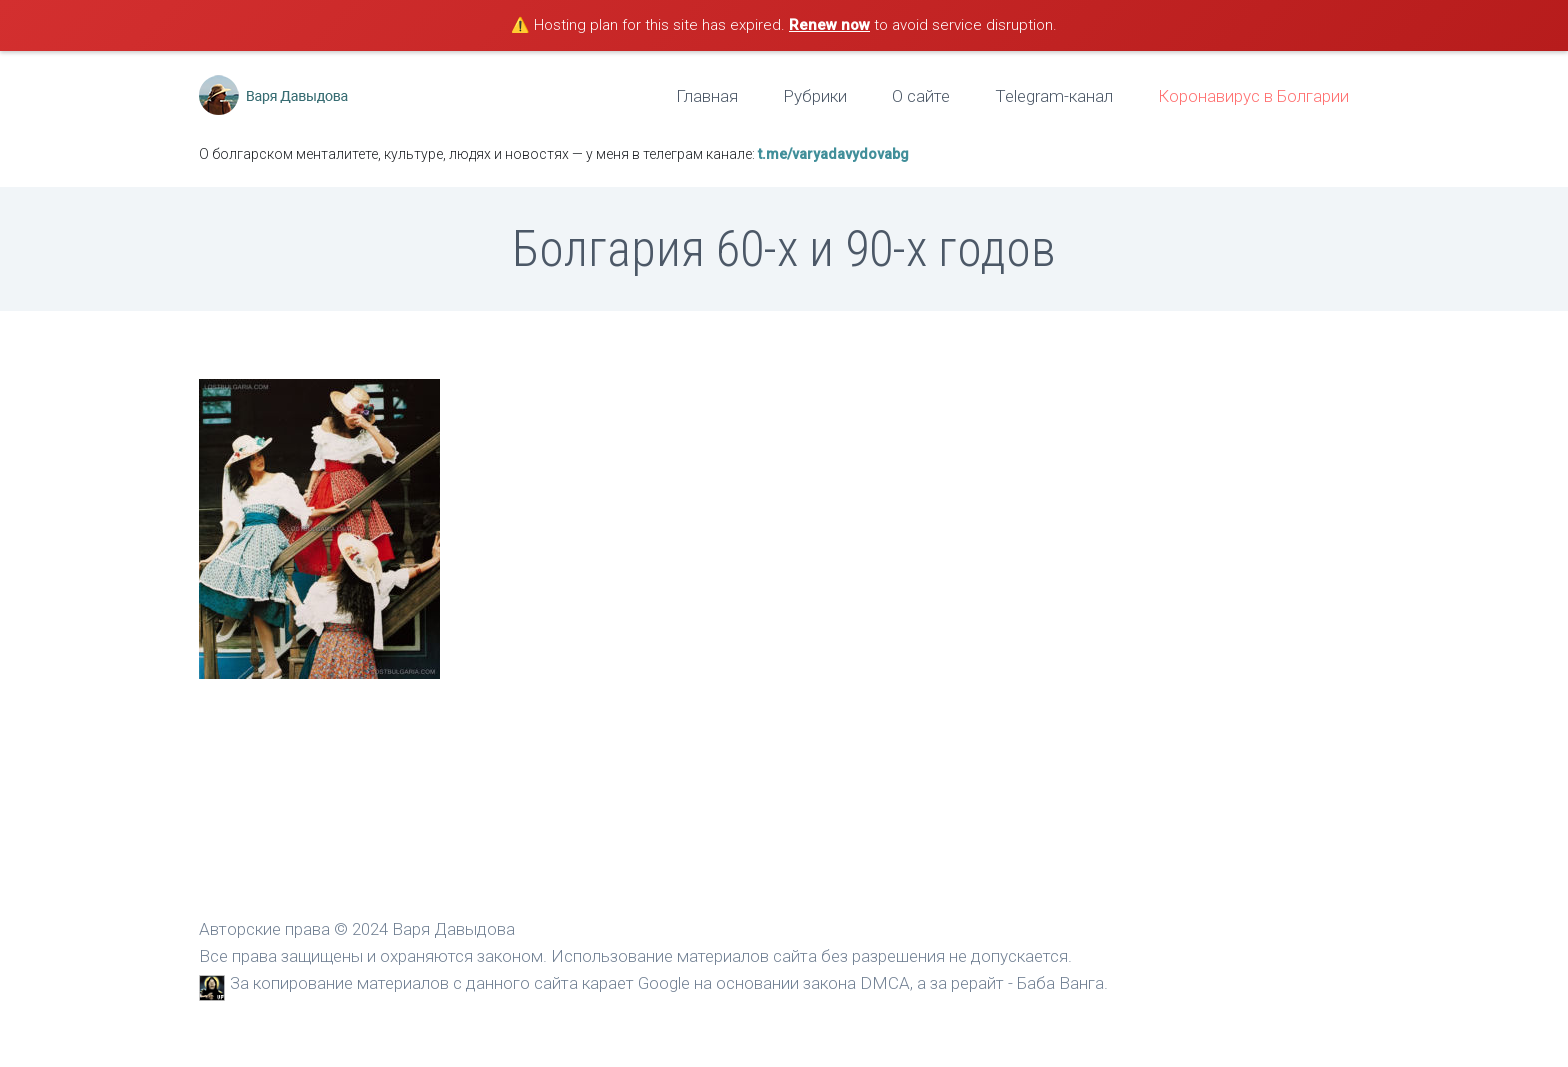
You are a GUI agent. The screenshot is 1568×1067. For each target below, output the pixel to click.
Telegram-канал (1054, 96)
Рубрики (815, 96)
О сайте (921, 96)
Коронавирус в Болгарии (1253, 96)
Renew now (829, 25)
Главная (707, 96)
